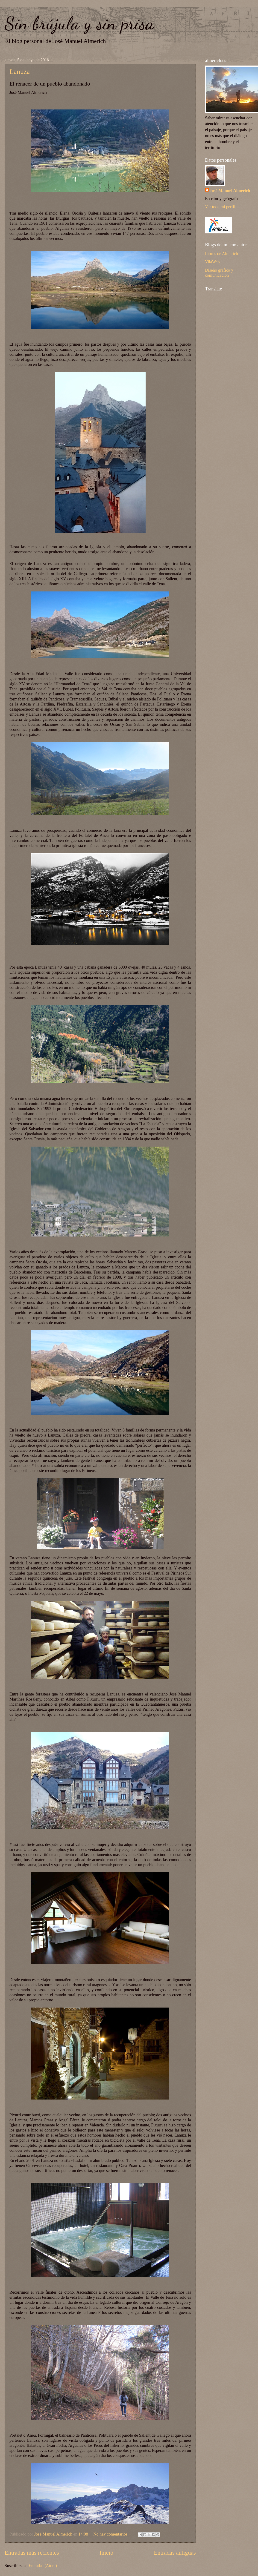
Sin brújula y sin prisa (79, 23)
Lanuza (19, 71)
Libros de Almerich (221, 253)
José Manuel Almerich (230, 190)
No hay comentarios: (111, 2534)
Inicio (106, 2552)
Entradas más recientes (32, 2552)
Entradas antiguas (175, 2552)
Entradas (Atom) (43, 2565)
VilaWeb (212, 262)
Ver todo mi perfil (220, 206)
